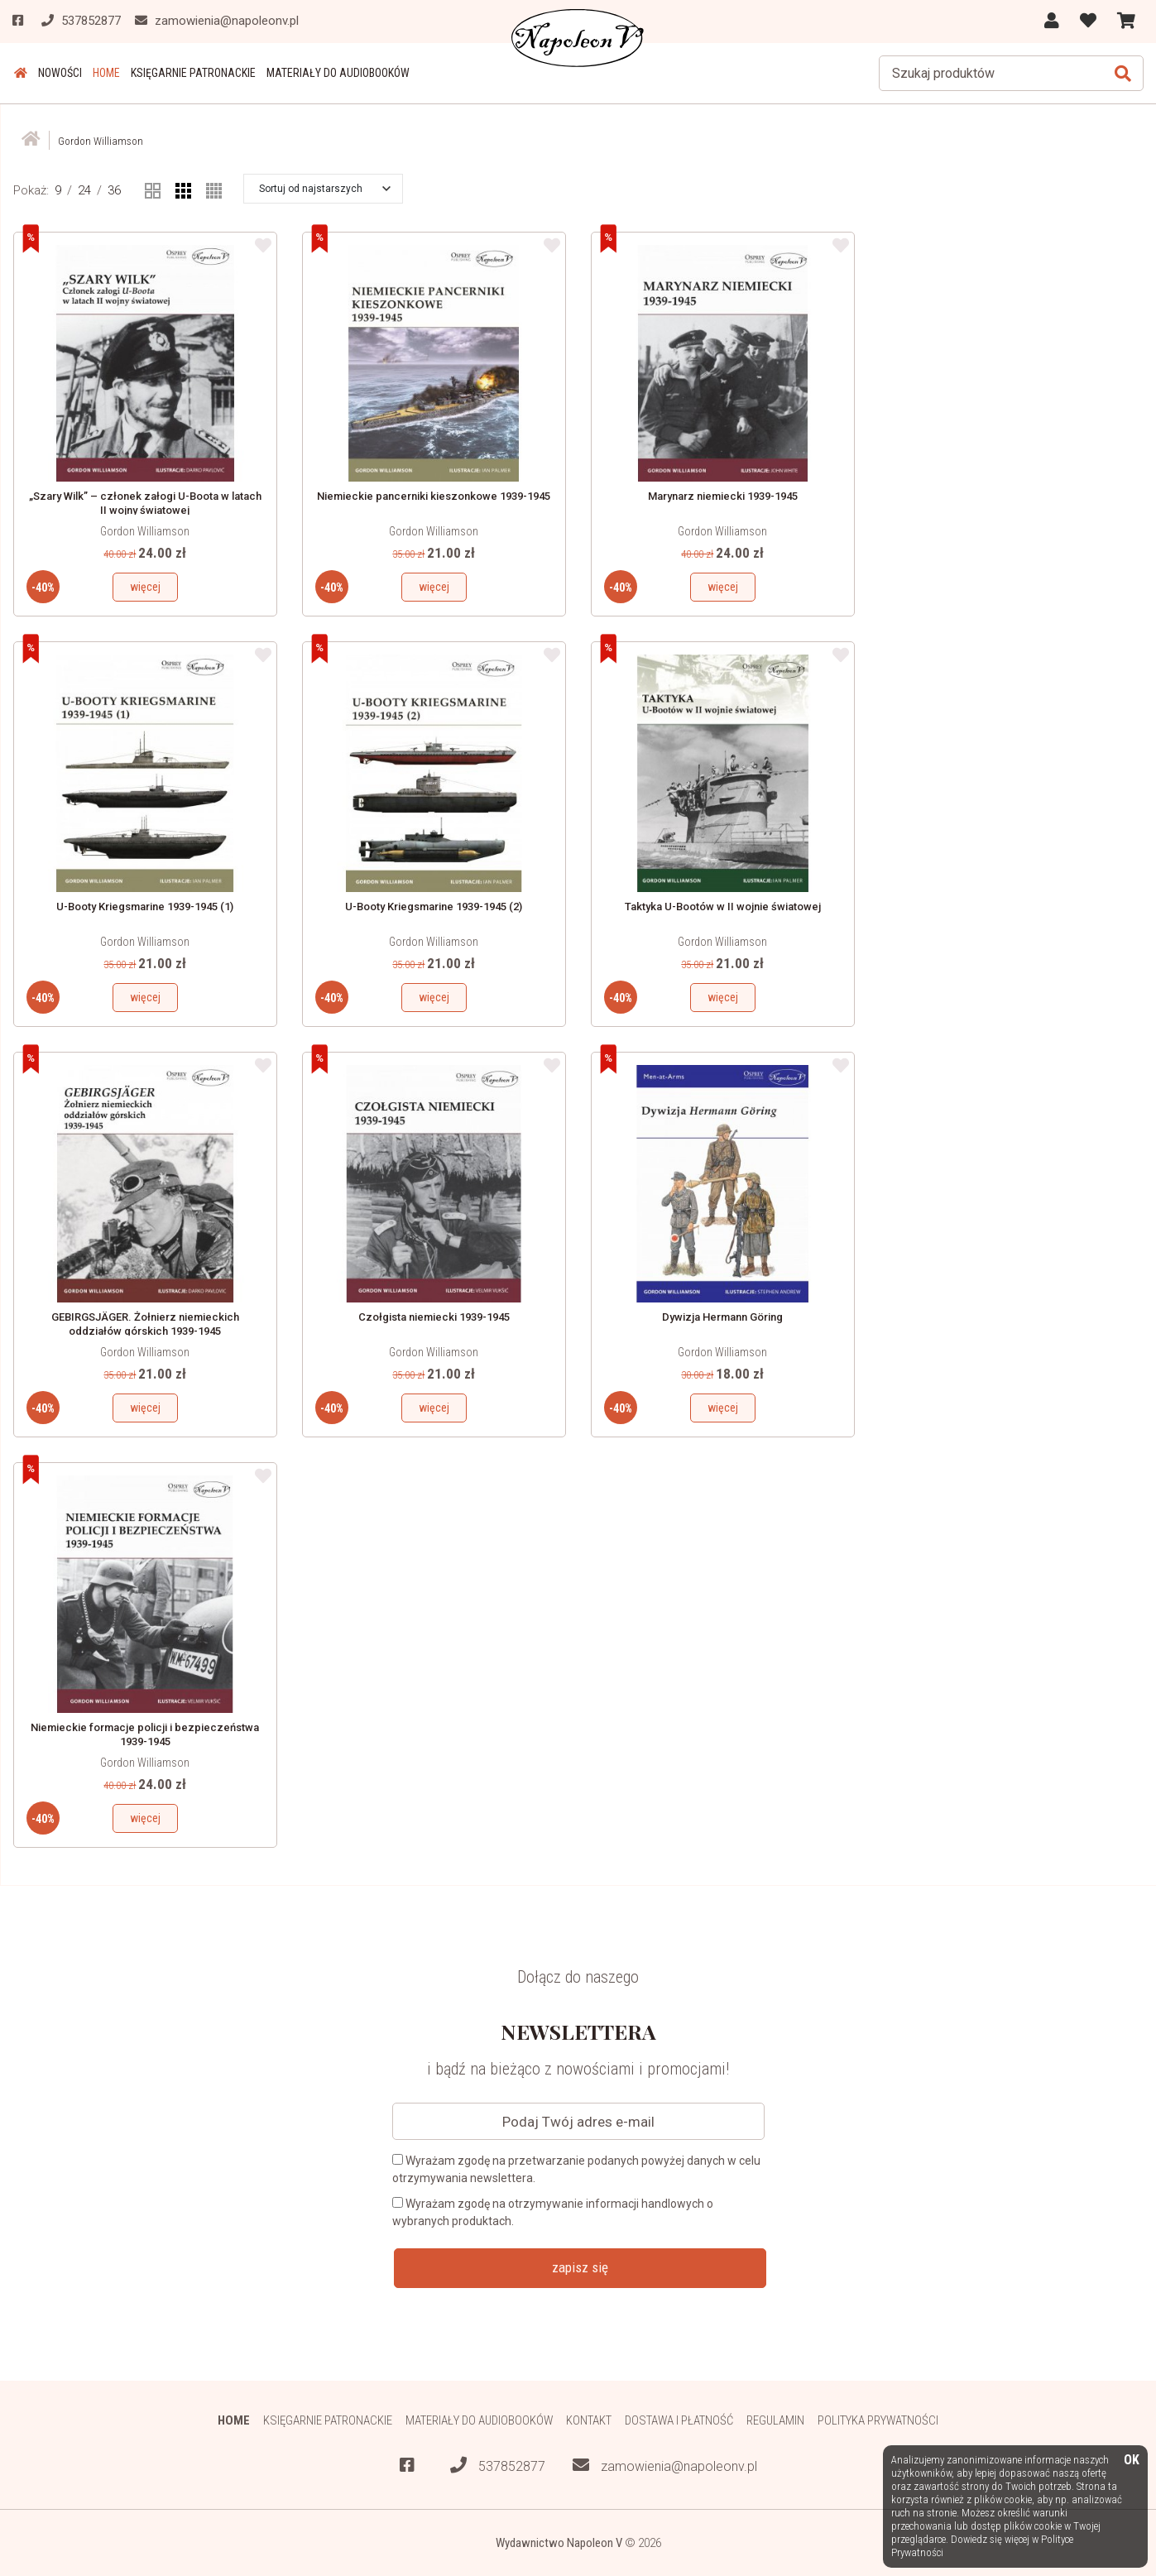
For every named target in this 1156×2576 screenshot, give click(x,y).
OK (1131, 2461)
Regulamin (775, 2419)
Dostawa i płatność (679, 2419)
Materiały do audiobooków (333, 72)
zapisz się (580, 2267)
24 (84, 189)
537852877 (497, 2465)
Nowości (57, 72)
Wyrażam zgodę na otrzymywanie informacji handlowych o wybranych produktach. (552, 2212)
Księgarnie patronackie (189, 72)
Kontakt (589, 2419)
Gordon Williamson (144, 531)
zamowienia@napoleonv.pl (665, 2465)
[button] (324, 187)
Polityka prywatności (879, 2419)
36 (114, 189)
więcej (145, 586)
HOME (103, 72)
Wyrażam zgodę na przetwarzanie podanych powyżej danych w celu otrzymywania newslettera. (576, 2169)
